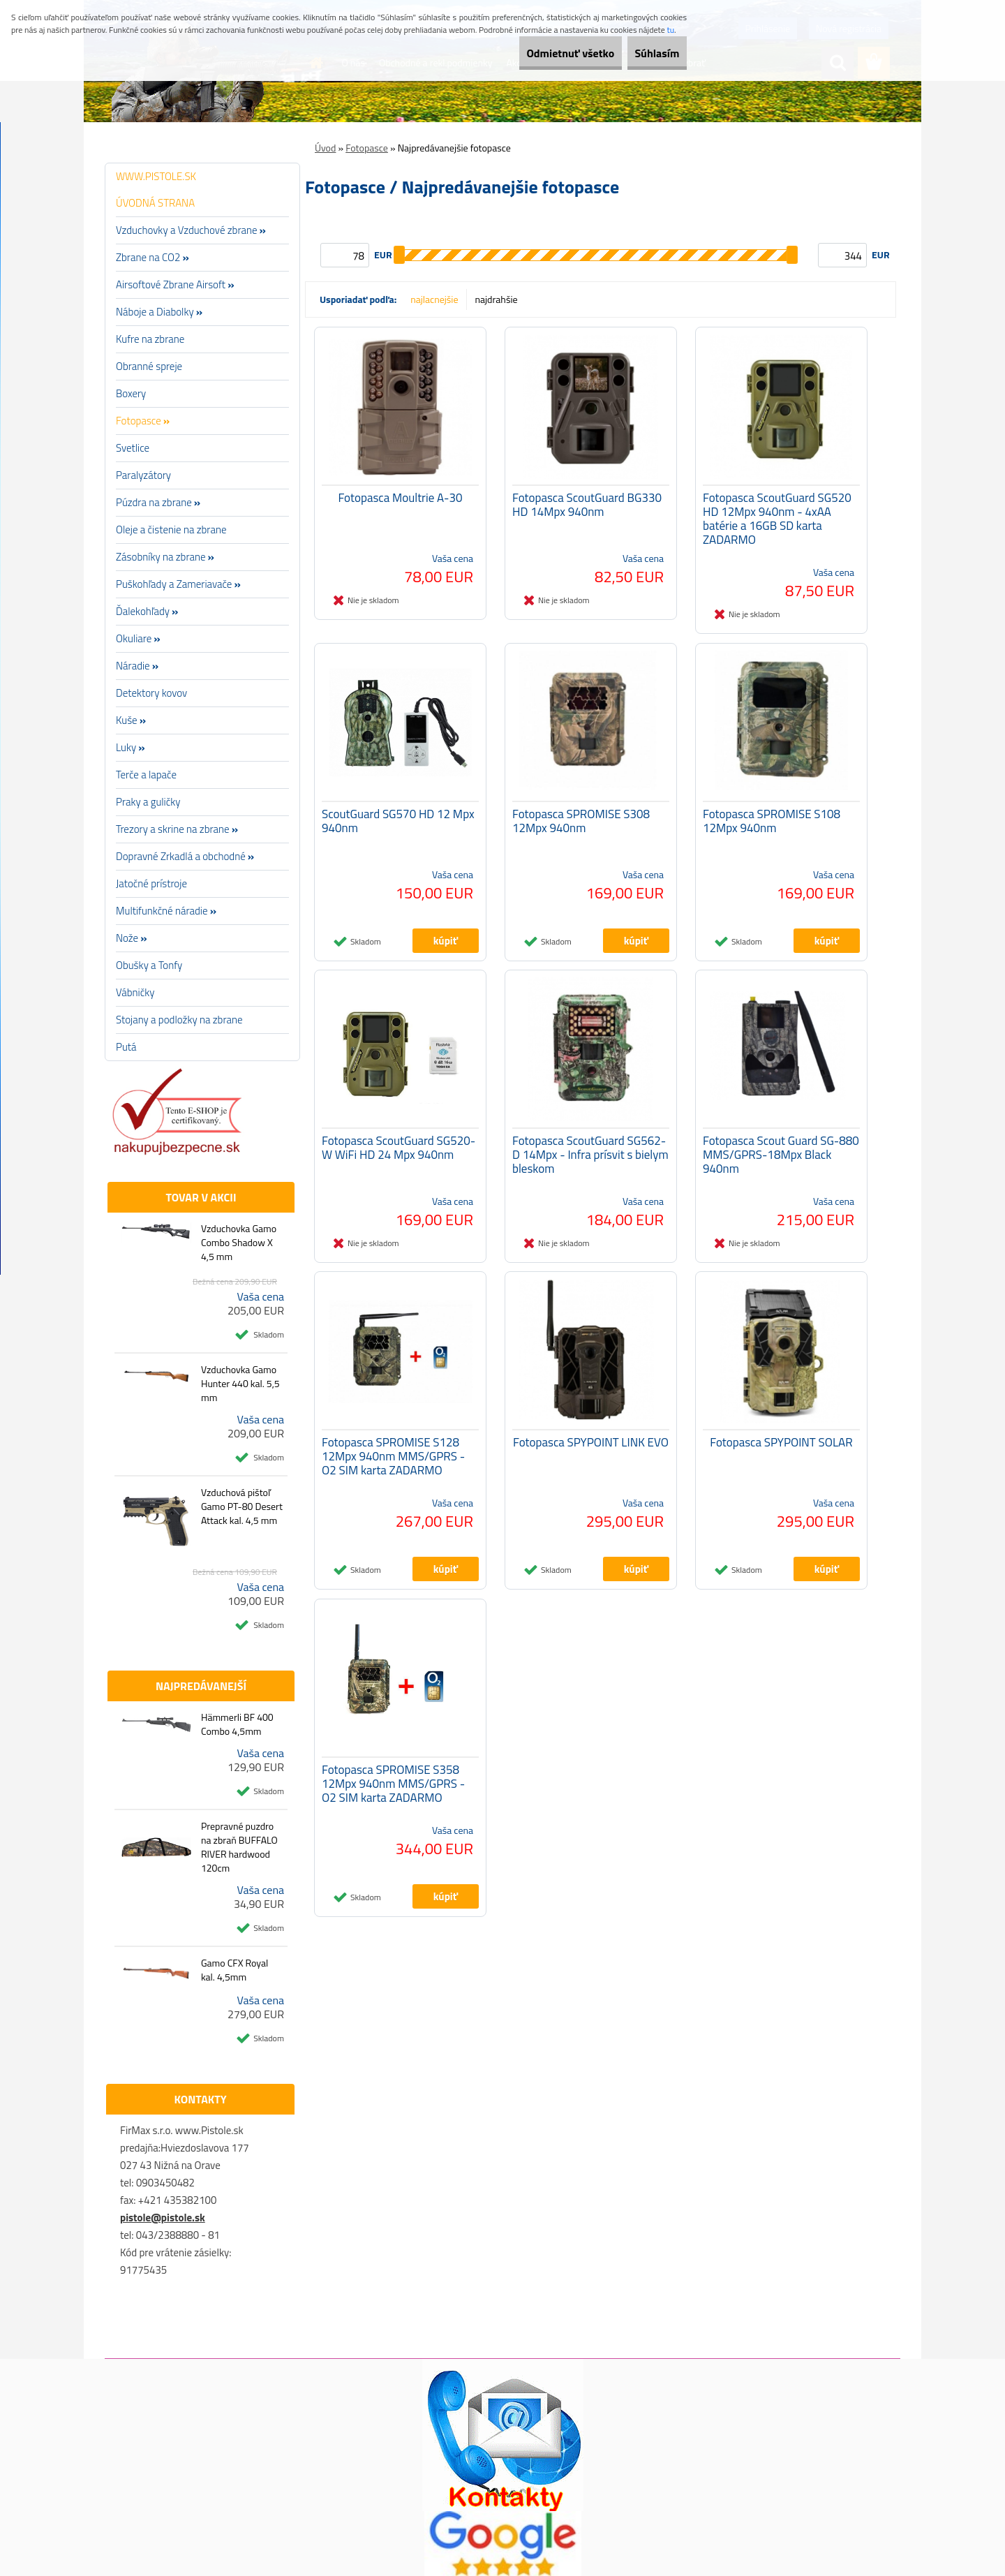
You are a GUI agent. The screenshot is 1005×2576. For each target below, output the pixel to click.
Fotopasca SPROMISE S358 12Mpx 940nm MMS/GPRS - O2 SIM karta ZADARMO (393, 1828)
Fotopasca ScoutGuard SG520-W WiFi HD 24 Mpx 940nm (398, 1174)
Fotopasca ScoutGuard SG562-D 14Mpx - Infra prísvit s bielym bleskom (590, 1181)
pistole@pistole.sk (162, 2217)
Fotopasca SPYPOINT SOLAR (781, 1478)
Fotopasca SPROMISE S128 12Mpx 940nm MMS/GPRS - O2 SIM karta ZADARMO (393, 1492)
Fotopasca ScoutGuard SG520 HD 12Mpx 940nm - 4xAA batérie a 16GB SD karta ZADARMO (777, 528)
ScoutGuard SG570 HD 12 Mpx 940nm (398, 838)
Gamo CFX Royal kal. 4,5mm (234, 1970)
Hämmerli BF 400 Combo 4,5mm (237, 1724)
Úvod (325, 147)
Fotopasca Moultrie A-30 (400, 507)
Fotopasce (366, 147)
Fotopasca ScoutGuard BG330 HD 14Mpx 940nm (587, 514)
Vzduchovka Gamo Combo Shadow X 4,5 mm (238, 1243)
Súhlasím (647, 53)
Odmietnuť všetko (540, 53)
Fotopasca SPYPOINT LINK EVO (591, 1478)
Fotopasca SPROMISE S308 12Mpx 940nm (581, 838)
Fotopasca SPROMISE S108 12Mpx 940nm (771, 838)
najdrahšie (496, 299)
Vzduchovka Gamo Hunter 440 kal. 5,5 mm (240, 1384)
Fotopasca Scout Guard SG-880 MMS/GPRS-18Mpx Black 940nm (781, 1181)
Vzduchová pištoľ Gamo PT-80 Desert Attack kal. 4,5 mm (242, 1506)
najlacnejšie (434, 299)
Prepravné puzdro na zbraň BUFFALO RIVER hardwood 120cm (239, 1847)
